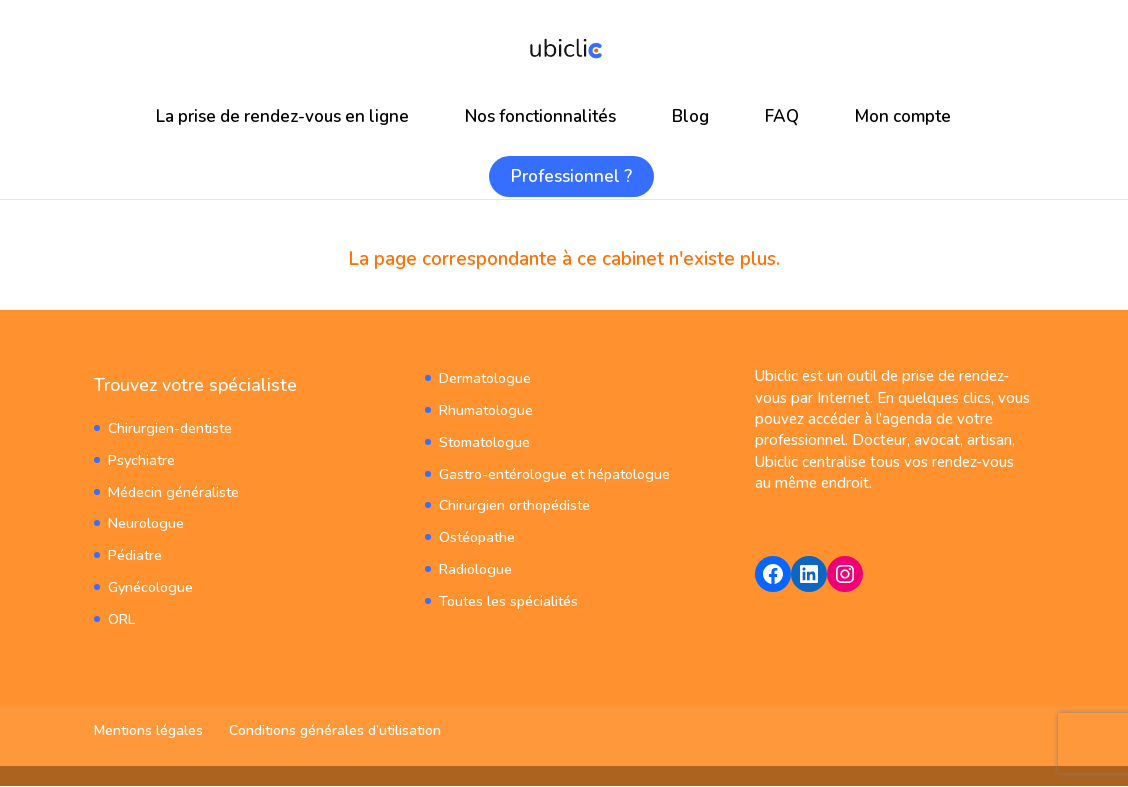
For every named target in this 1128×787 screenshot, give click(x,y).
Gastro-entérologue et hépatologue (552, 471)
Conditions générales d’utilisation (335, 731)
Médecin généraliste (172, 490)
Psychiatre (141, 459)
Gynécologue (150, 582)
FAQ (782, 116)
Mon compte (903, 116)
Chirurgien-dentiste (169, 428)
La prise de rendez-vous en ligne (282, 116)
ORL (121, 613)
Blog (690, 116)
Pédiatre (134, 551)
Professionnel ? (571, 176)
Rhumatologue (485, 409)
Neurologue (145, 521)
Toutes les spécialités (508, 594)
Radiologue (474, 563)
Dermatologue (484, 378)
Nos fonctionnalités (540, 116)
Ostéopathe (476, 532)
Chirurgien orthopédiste (514, 502)
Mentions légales (148, 731)
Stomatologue (483, 440)
